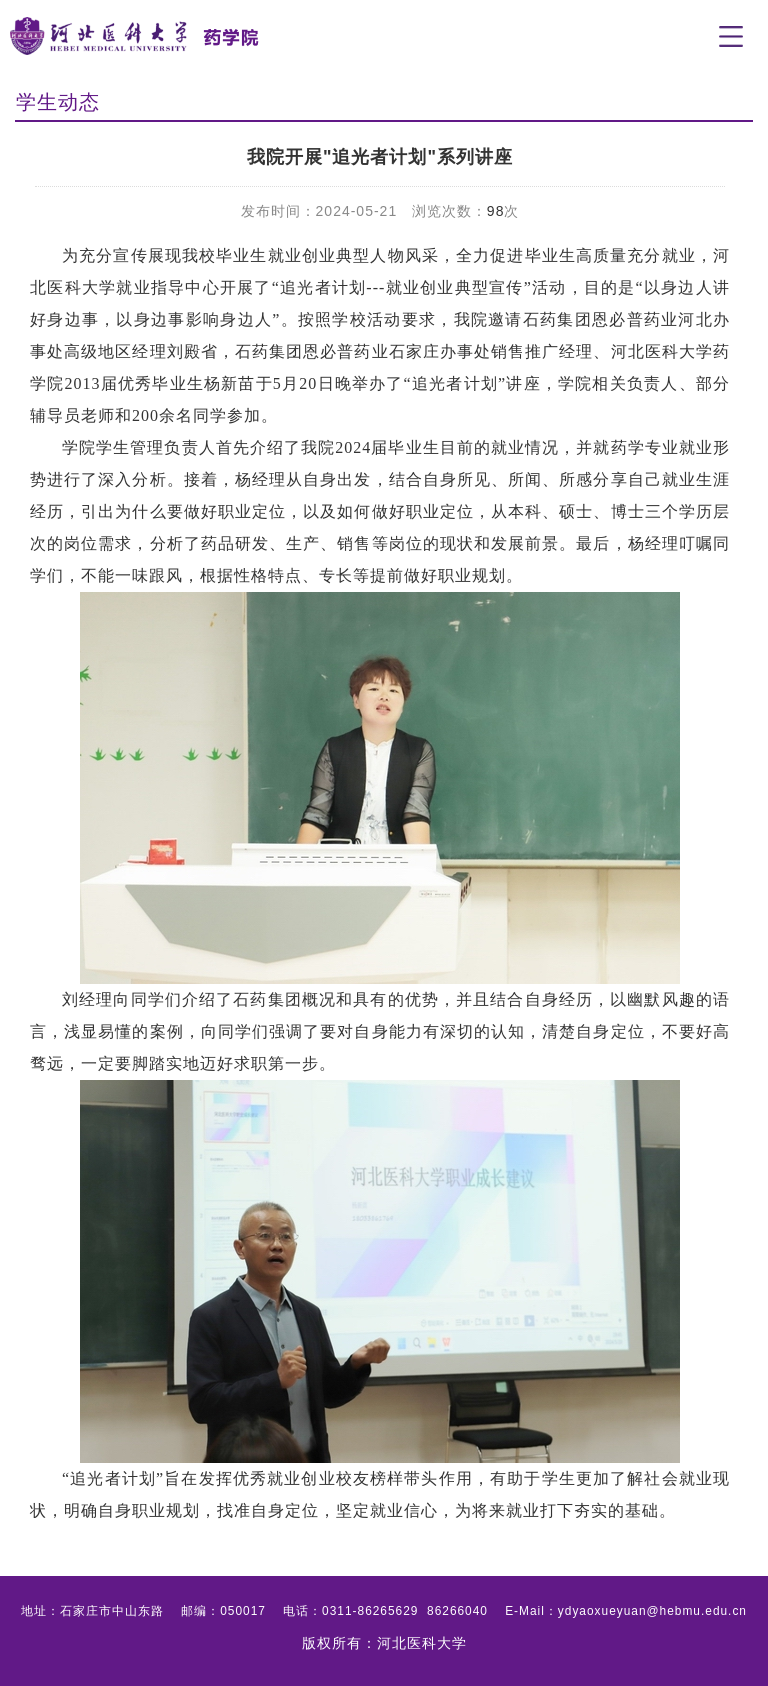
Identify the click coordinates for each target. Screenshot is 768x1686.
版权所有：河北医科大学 (384, 1643)
